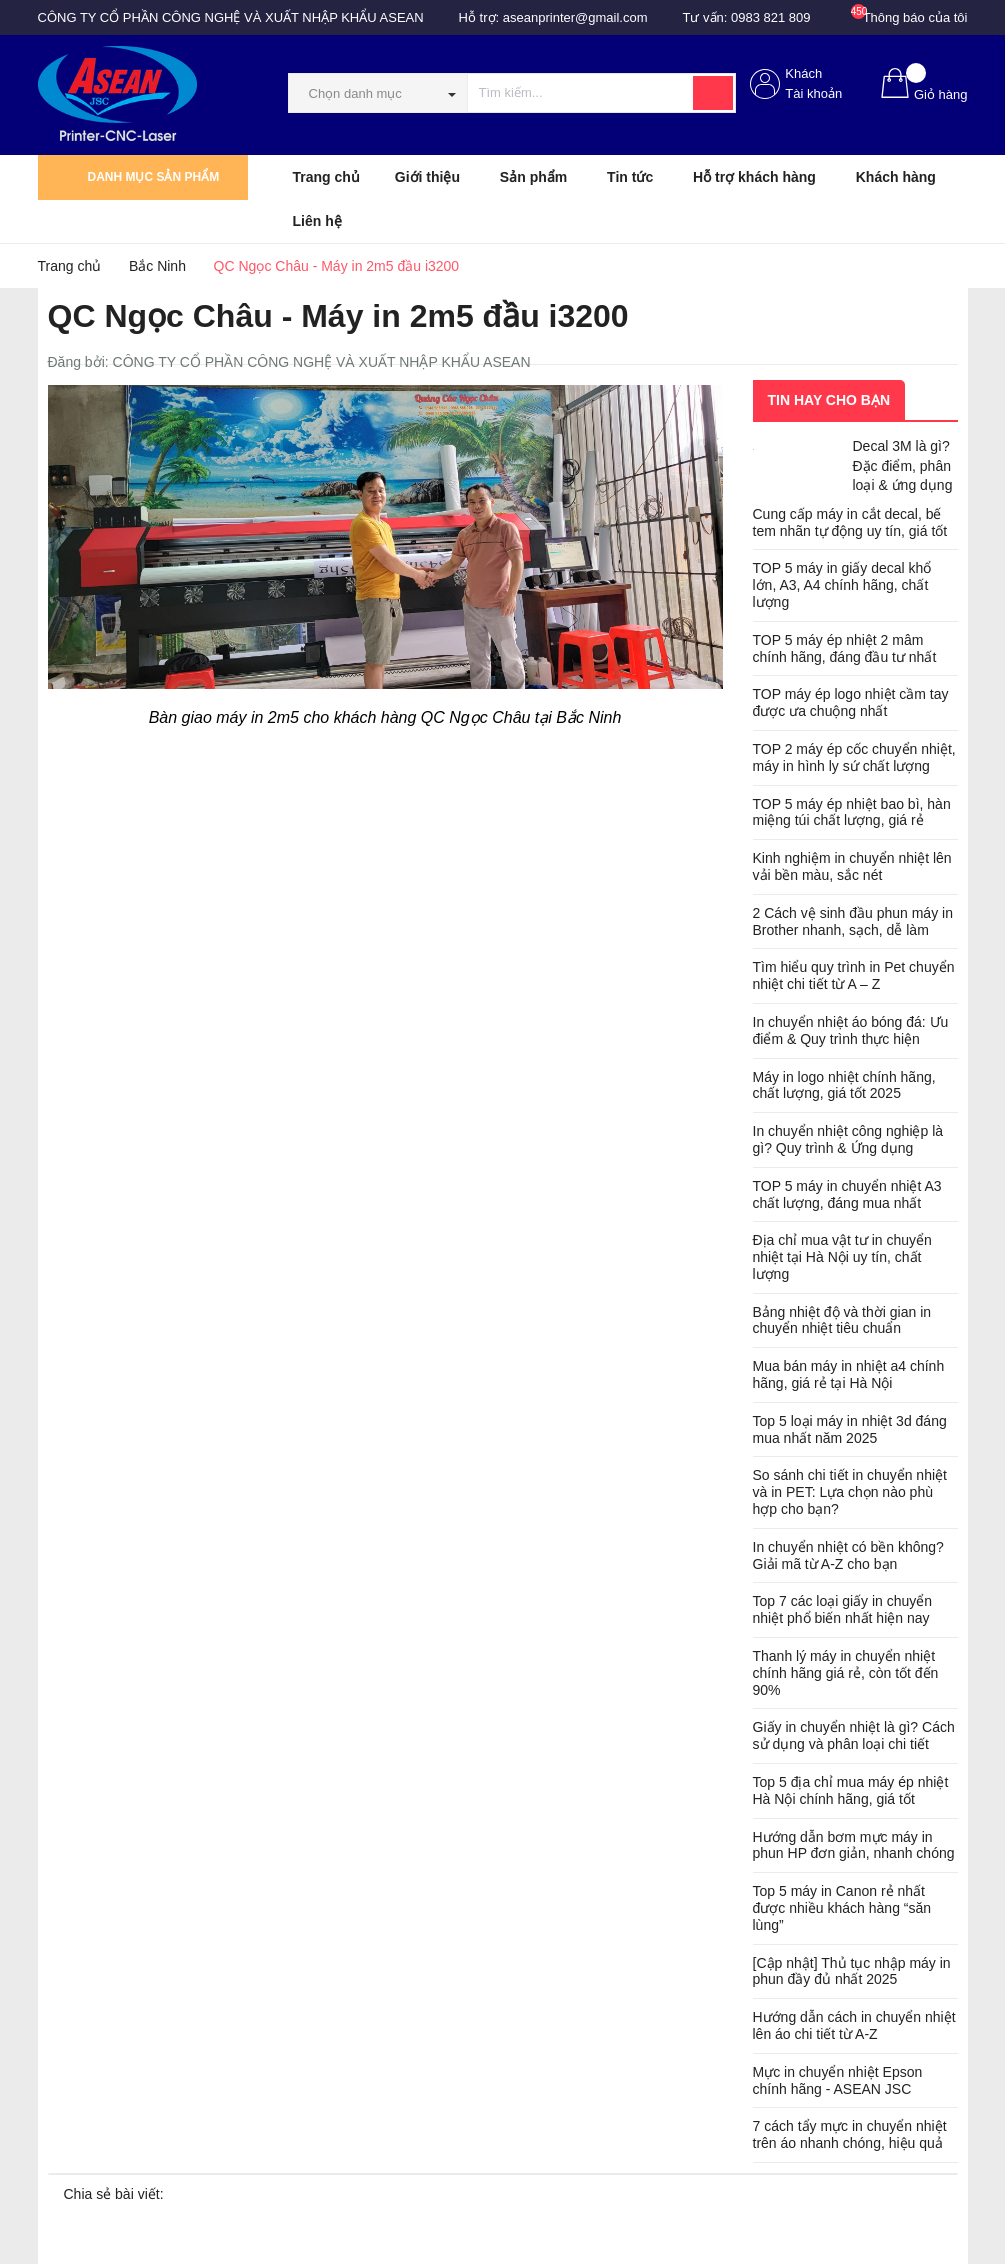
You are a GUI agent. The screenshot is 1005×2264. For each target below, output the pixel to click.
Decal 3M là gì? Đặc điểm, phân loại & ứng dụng (903, 465)
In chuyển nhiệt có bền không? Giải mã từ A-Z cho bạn (848, 1555)
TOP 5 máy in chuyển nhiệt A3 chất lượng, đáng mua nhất (847, 1194)
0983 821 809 (771, 17)
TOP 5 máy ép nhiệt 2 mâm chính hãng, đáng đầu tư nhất (845, 648)
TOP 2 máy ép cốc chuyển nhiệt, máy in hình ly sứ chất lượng (854, 757)
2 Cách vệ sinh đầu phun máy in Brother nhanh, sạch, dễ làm (853, 921)
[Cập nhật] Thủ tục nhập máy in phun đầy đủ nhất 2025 (852, 1971)
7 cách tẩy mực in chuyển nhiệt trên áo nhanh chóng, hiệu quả (850, 2134)
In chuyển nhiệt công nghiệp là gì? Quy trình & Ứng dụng (848, 1139)
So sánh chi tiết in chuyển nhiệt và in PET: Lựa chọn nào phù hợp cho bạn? (850, 1492)
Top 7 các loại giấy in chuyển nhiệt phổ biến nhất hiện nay (843, 1609)
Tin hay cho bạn (829, 400)
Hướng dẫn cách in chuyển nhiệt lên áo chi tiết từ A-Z (854, 2025)
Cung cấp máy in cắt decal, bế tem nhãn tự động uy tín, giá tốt (850, 522)
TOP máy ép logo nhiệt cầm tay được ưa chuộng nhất (851, 702)
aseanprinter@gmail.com (575, 17)
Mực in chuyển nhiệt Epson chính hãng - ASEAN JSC (838, 2080)
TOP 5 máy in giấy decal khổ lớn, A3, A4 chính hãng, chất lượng (842, 585)
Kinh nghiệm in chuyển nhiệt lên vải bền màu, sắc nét (852, 866)
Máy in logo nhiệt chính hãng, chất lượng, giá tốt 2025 (844, 1085)
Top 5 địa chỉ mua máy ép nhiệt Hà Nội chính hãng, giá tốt (851, 1790)
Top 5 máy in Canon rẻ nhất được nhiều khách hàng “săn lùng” (842, 1908)
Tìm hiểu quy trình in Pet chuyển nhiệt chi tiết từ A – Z (854, 975)
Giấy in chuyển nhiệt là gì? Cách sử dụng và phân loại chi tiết (854, 1735)
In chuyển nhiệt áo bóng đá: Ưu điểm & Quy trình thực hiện (851, 1030)
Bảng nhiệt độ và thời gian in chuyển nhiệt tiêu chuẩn (842, 1320)
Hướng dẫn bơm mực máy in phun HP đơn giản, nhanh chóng (854, 1845)
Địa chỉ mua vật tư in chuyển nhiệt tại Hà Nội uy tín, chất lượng (842, 1257)
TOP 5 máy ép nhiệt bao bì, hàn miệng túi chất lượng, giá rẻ (852, 812)
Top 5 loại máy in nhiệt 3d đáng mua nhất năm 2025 (850, 1429)
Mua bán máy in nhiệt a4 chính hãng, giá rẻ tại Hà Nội (849, 1374)
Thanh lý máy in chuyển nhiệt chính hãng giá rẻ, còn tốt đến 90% (846, 1673)
